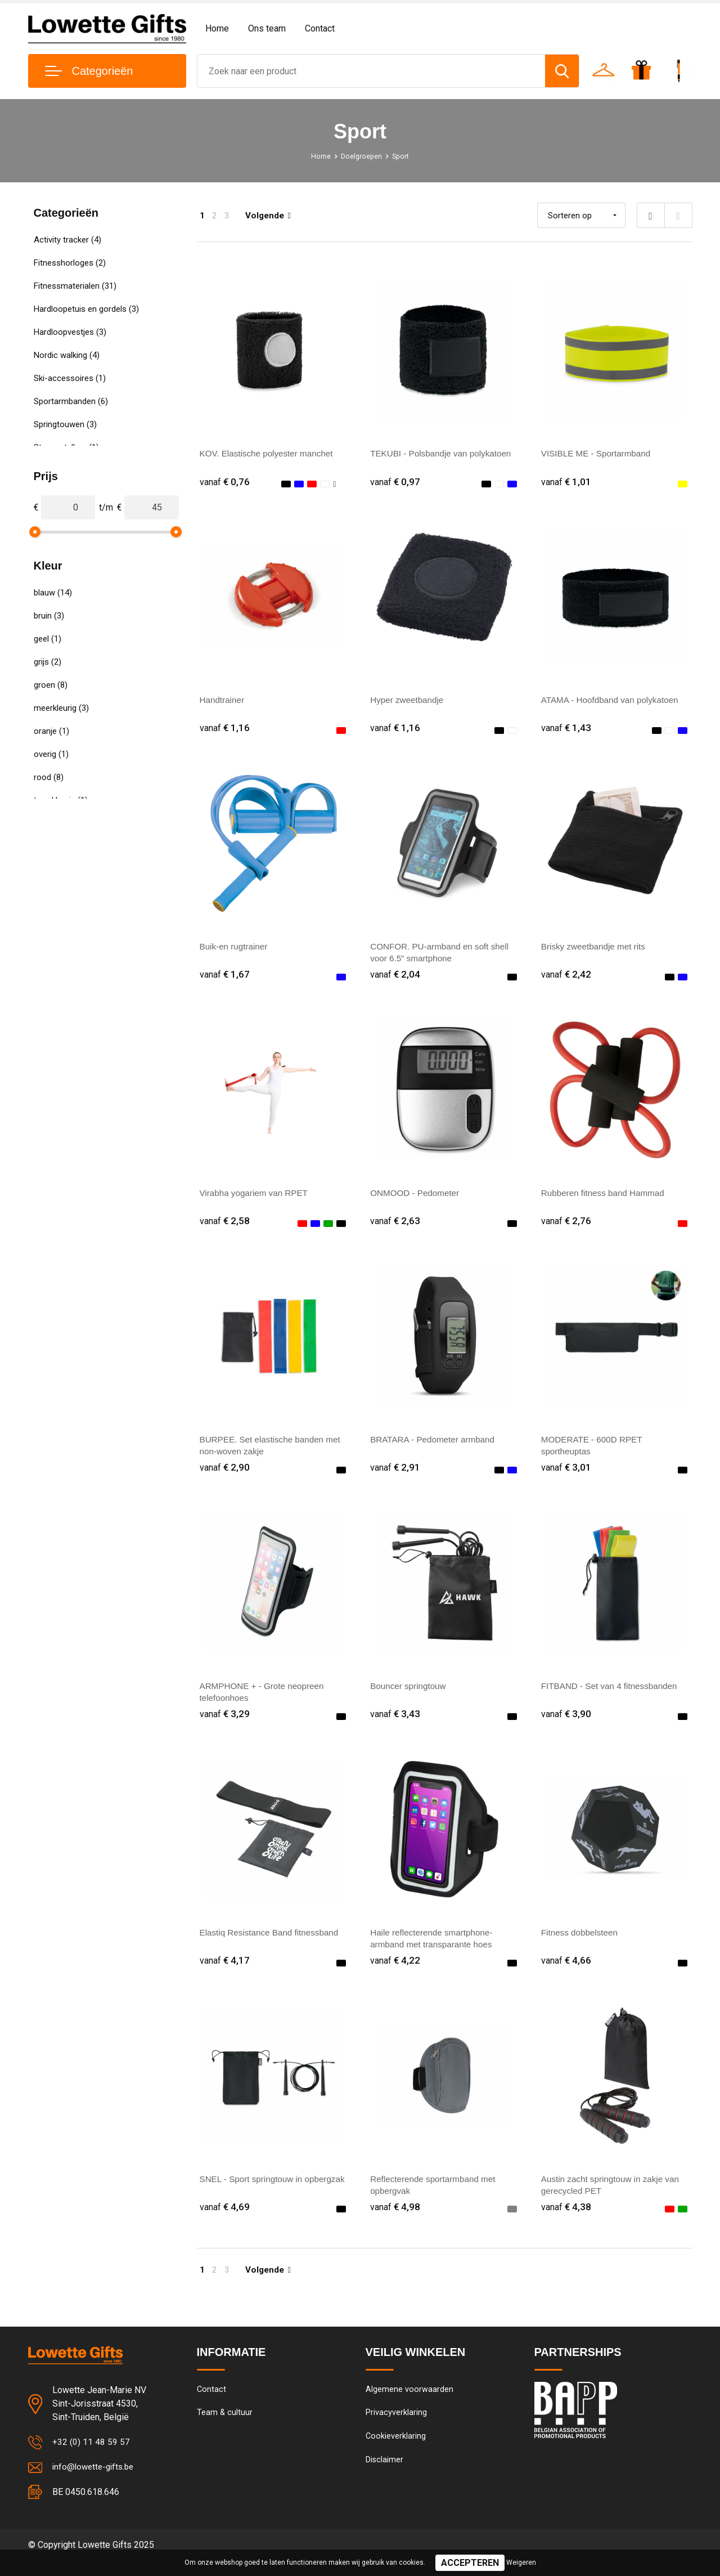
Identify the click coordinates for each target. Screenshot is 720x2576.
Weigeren (521, 2562)
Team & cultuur (225, 2427)
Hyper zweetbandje (408, 701)
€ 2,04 (395, 978)
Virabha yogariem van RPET (256, 1198)
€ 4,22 (395, 1971)
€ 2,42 (566, 978)
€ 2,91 (395, 1475)
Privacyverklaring (396, 2427)
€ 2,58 (225, 1227)
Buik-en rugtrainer (235, 950)
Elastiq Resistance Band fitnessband (273, 1942)
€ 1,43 (566, 730)
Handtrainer (223, 701)
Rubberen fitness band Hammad (605, 1198)
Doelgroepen (361, 156)
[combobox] (371, 71)
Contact (320, 28)
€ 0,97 (395, 482)
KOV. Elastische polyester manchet (270, 453)
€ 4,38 (566, 2219)
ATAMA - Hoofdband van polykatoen (613, 701)
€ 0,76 (225, 482)
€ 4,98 (395, 2219)
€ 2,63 (395, 1227)
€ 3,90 (566, 1723)
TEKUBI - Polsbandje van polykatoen (444, 453)
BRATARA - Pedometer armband (435, 1446)
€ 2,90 (225, 1475)
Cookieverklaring (396, 2452)
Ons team (267, 28)
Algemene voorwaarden (409, 2403)
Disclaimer (385, 2476)
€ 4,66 (566, 1971)
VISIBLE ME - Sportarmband (598, 453)
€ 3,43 (395, 1723)
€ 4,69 (225, 2219)
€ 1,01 (566, 482)
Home (217, 28)
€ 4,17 (225, 1971)
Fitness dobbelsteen (581, 1942)
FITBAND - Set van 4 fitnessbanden (612, 1694)
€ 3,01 (566, 1475)
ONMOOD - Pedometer (417, 1198)
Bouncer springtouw (409, 1694)
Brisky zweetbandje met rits (596, 950)
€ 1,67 (225, 978)
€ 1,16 (225, 730)
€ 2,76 (566, 1227)
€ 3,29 (225, 1723)
